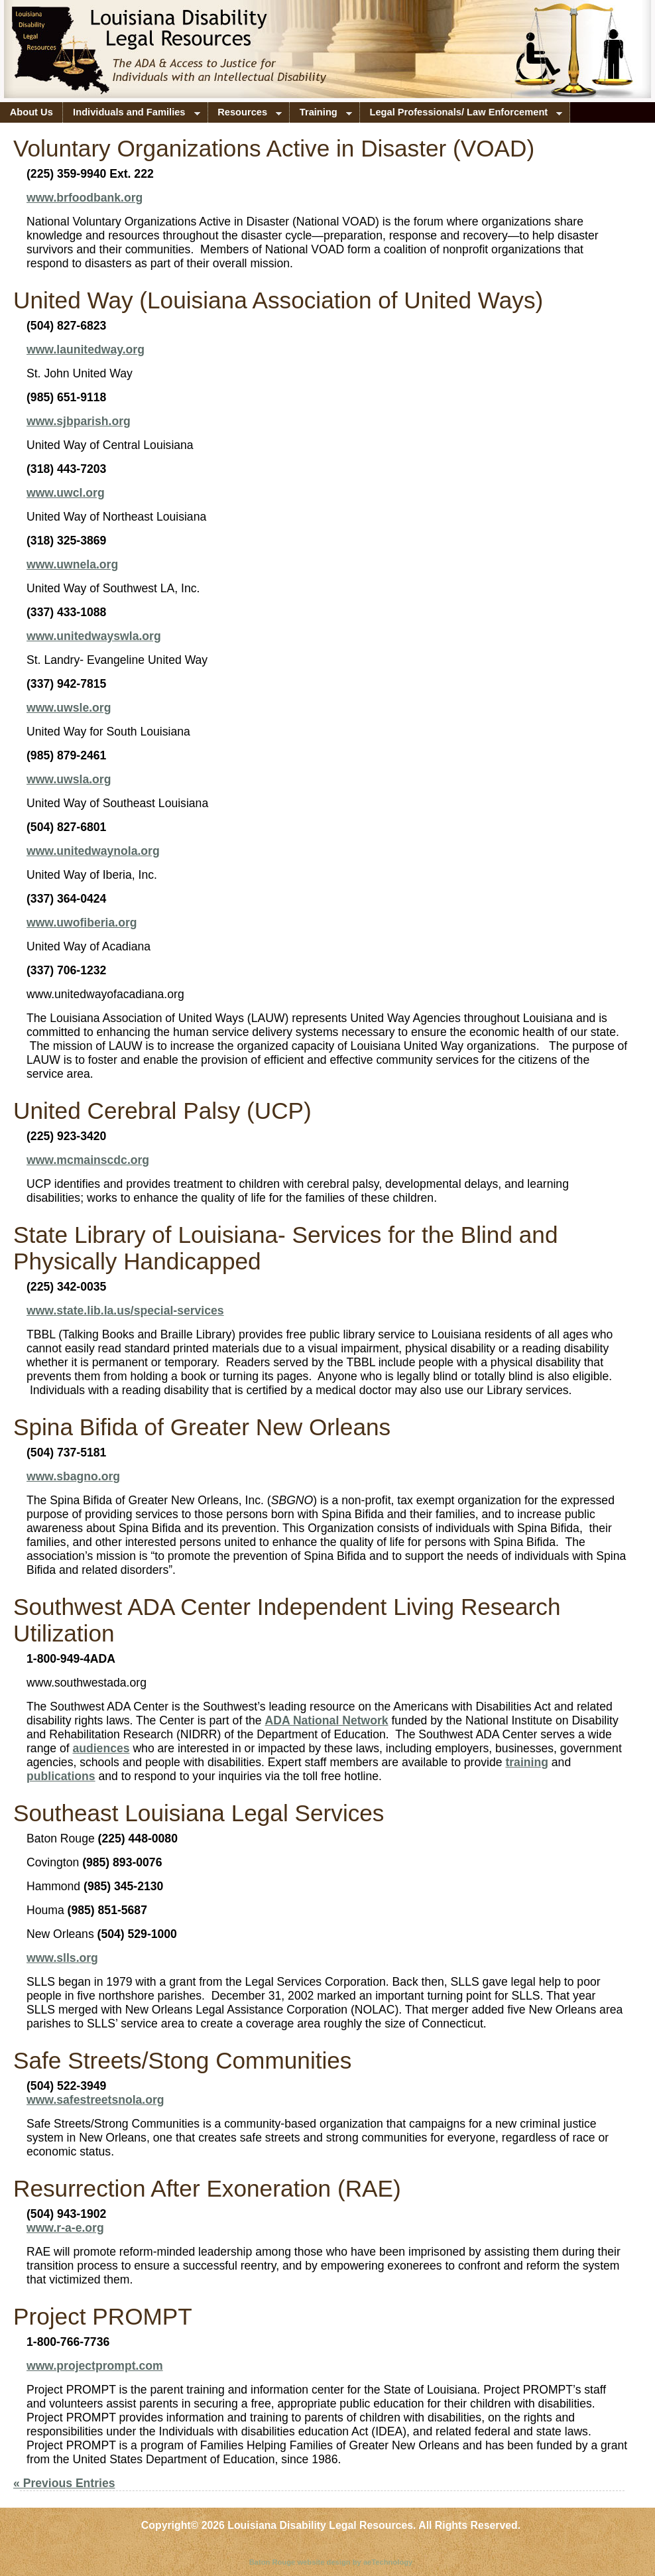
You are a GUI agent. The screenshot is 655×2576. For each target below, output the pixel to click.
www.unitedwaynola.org (93, 851)
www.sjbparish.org (79, 421)
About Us (31, 112)
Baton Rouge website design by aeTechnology (331, 2562)
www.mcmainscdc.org (88, 1160)
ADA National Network (326, 1720)
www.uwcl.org (66, 492)
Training (321, 115)
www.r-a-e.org (65, 2227)
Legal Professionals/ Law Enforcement (461, 115)
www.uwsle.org (69, 707)
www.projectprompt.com (95, 2365)
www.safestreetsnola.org (95, 2099)
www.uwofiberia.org (82, 922)
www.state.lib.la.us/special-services (125, 1310)
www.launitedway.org (86, 349)
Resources (245, 115)
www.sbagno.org (73, 1476)
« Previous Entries (64, 2483)
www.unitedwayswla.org (94, 636)
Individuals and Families (131, 115)
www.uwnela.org (72, 564)
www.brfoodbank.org (85, 197)
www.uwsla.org (69, 779)
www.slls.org (62, 1957)
